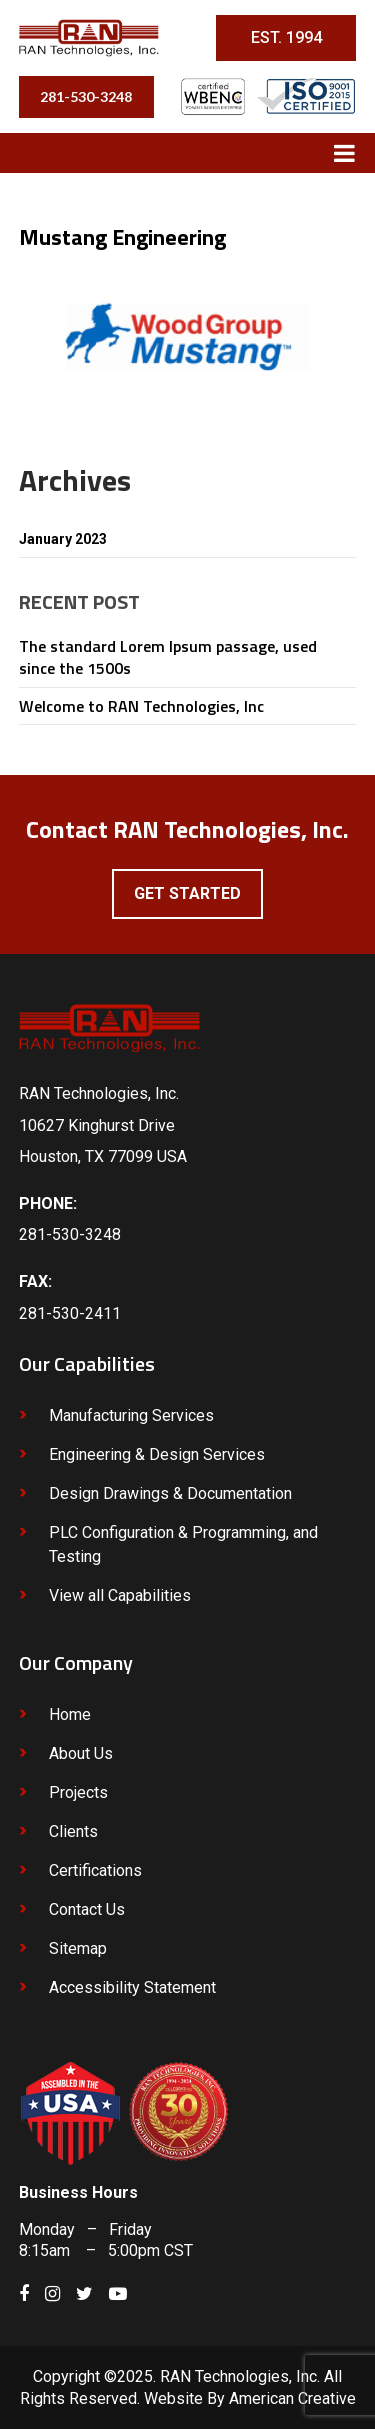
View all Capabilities (120, 1595)
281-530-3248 (86, 96)
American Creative (292, 2398)
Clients (73, 1831)
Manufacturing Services (131, 1415)
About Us (81, 1753)
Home (70, 1714)
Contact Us (87, 1909)
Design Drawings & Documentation (170, 1493)
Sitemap (78, 1948)
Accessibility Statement (132, 1987)
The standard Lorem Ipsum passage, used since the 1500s (168, 657)
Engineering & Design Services (157, 1454)
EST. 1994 (286, 37)
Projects (78, 1792)
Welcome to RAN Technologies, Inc (141, 706)
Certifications (95, 1870)
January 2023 (63, 539)
